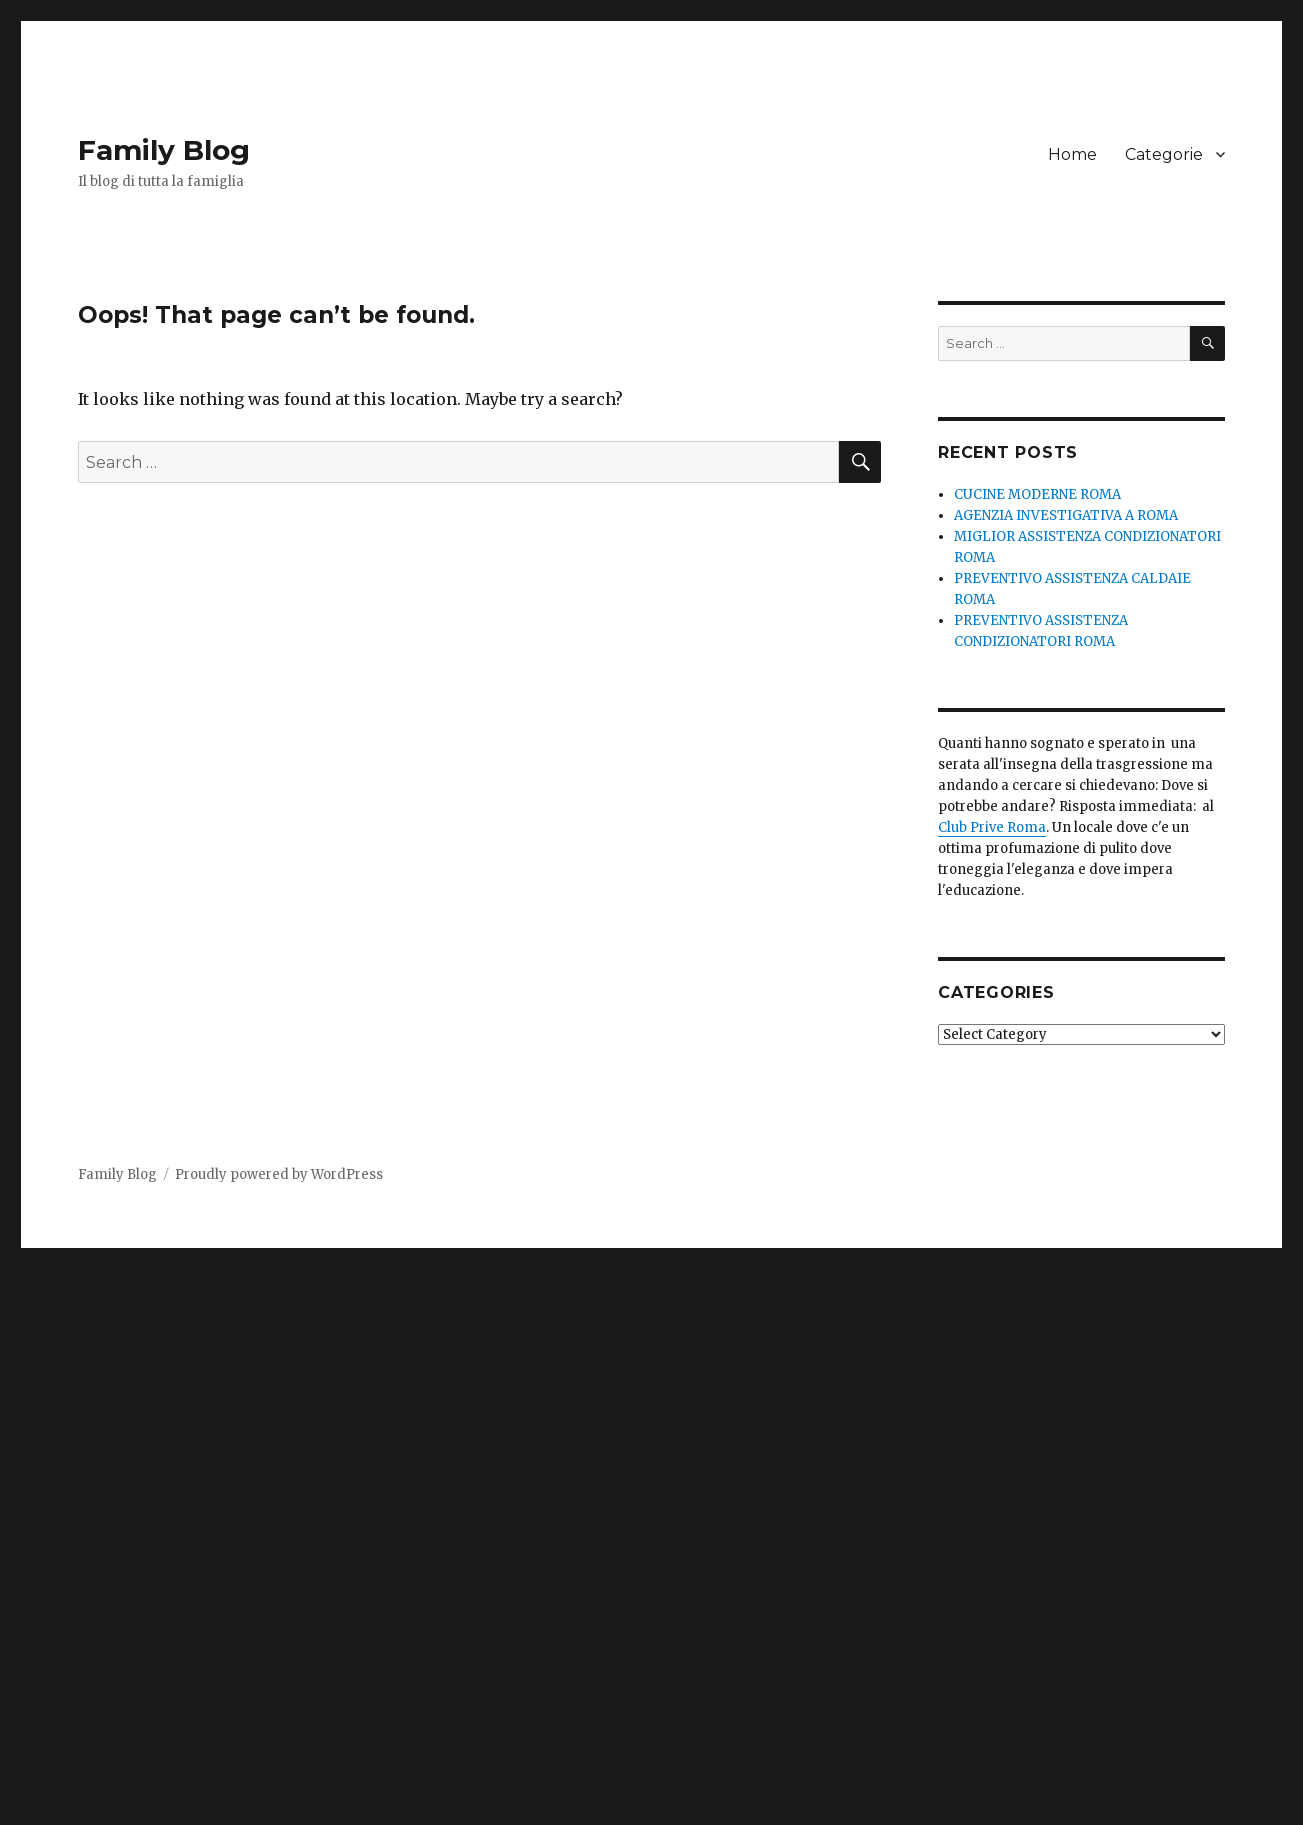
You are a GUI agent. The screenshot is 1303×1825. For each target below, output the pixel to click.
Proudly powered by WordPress (279, 1174)
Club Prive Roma (992, 827)
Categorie (1164, 154)
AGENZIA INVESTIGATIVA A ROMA (1066, 515)
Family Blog (164, 150)
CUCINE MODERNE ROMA (1037, 494)
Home (1072, 154)
